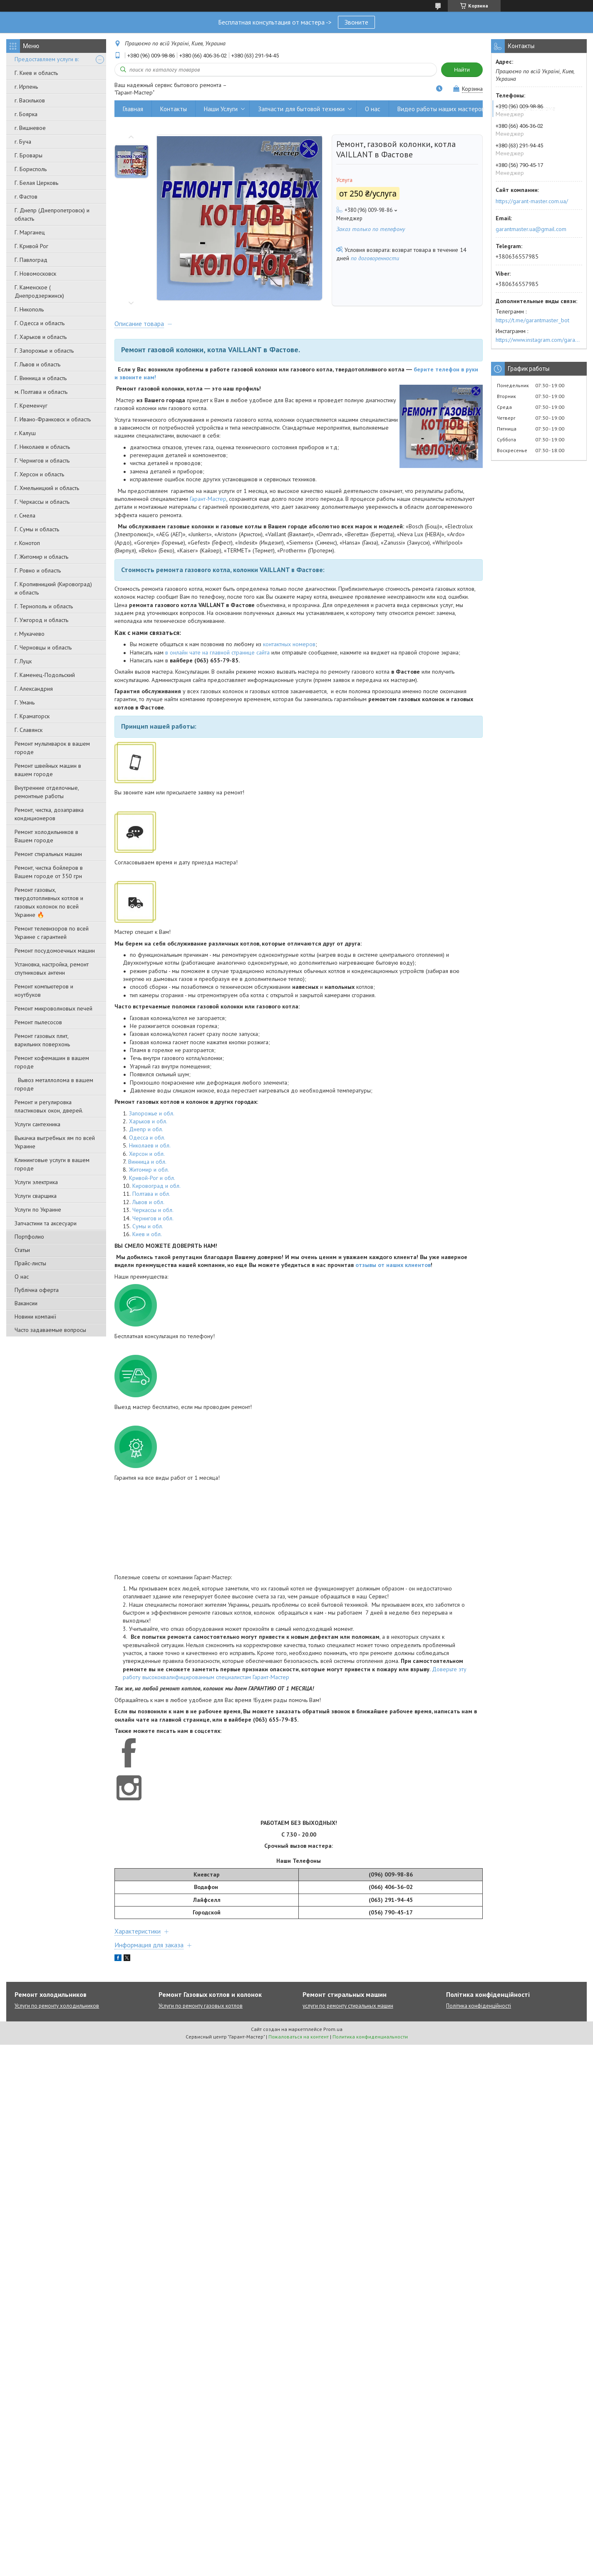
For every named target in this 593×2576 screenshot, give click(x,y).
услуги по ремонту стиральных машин (348, 2005)
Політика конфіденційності (478, 2005)
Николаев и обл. (150, 1145)
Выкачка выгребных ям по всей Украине (55, 1142)
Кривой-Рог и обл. (152, 1178)
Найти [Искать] (462, 70)
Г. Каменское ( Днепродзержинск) (39, 291)
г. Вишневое (30, 128)
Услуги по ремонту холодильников (57, 2005)
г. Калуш (25, 433)
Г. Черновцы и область (43, 647)
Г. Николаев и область (42, 446)
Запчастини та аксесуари (46, 1223)
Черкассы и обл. (153, 1210)
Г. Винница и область (41, 378)
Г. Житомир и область (41, 556)
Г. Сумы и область (37, 529)
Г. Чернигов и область (42, 460)
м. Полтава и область (41, 392)
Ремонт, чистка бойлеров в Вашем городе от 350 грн (49, 872)
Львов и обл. (148, 1202)
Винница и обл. (147, 1161)
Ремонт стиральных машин (48, 854)
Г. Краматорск (32, 716)
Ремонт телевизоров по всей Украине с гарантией (52, 933)
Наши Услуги (221, 109)
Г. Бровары (28, 155)
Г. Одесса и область (40, 323)
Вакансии (26, 1303)
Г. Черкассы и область (42, 501)
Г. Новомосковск (35, 273)
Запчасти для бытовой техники (301, 109)
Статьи (22, 1250)
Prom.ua (332, 2029)
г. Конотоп (27, 543)
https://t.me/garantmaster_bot (532, 320)
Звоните (356, 22)
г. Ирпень (26, 86)
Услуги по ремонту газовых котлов (201, 2005)
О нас (22, 1276)
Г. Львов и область (37, 364)
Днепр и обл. (146, 1129)
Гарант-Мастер (208, 499)
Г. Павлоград (31, 260)
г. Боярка (26, 114)
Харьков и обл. (148, 1121)
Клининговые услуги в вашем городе (52, 1164)
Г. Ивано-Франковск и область (53, 419)
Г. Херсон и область (39, 474)
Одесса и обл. (147, 1137)
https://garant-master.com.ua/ (532, 201)
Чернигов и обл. (153, 1218)
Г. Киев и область (36, 73)
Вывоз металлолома (528, 109)
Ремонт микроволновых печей (53, 1008)
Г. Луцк (23, 661)
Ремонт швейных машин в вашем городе (48, 770)
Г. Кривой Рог (31, 246)
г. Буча (23, 141)
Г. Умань (25, 702)
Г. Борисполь (31, 169)
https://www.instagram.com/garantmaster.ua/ (539, 339)
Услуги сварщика (36, 1196)
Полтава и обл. (151, 1193)
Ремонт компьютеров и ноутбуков (44, 990)
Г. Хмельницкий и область (47, 488)
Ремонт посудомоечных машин (55, 950)
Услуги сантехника (37, 1124)
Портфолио (29, 1236)
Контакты (173, 109)
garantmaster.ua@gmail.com (531, 229)
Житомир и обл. (149, 1169)
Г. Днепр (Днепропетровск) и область (52, 214)
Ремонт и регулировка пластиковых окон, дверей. (49, 1106)
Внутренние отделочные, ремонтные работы (47, 792)
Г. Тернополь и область (44, 606)
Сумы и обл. (147, 1226)
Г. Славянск (28, 730)
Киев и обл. (147, 1234)
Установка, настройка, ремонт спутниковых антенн (52, 968)
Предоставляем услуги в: (47, 59)
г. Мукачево (30, 633)
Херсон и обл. (147, 1153)
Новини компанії (35, 1316)
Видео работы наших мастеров (440, 109)
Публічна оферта (37, 1290)
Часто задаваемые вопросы (50, 1330)
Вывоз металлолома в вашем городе (54, 1084)
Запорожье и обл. (151, 1113)
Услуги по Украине (38, 1209)
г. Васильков (30, 100)
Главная (133, 109)
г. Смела (25, 515)
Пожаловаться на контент (298, 2036)
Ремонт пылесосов (38, 1022)
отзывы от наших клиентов (393, 1265)
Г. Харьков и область (41, 337)
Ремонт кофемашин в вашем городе (52, 1062)
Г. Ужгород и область (41, 620)
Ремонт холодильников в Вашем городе (46, 836)
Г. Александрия (34, 688)
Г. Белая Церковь (36, 183)
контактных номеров (289, 644)
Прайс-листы (30, 1263)
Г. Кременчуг (31, 405)
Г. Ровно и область (38, 570)
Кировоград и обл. (156, 1186)
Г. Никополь (29, 309)
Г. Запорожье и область (44, 350)
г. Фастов (26, 196)
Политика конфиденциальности (370, 2036)
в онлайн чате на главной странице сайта (217, 652)
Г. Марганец (30, 232)
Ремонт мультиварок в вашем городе (52, 748)
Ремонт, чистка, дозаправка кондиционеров (49, 814)
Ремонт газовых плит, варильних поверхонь (42, 1040)
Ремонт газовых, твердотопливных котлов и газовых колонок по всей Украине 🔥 (49, 902)
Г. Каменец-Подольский (45, 675)
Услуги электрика (36, 1182)
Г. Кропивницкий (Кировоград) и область (53, 588)
